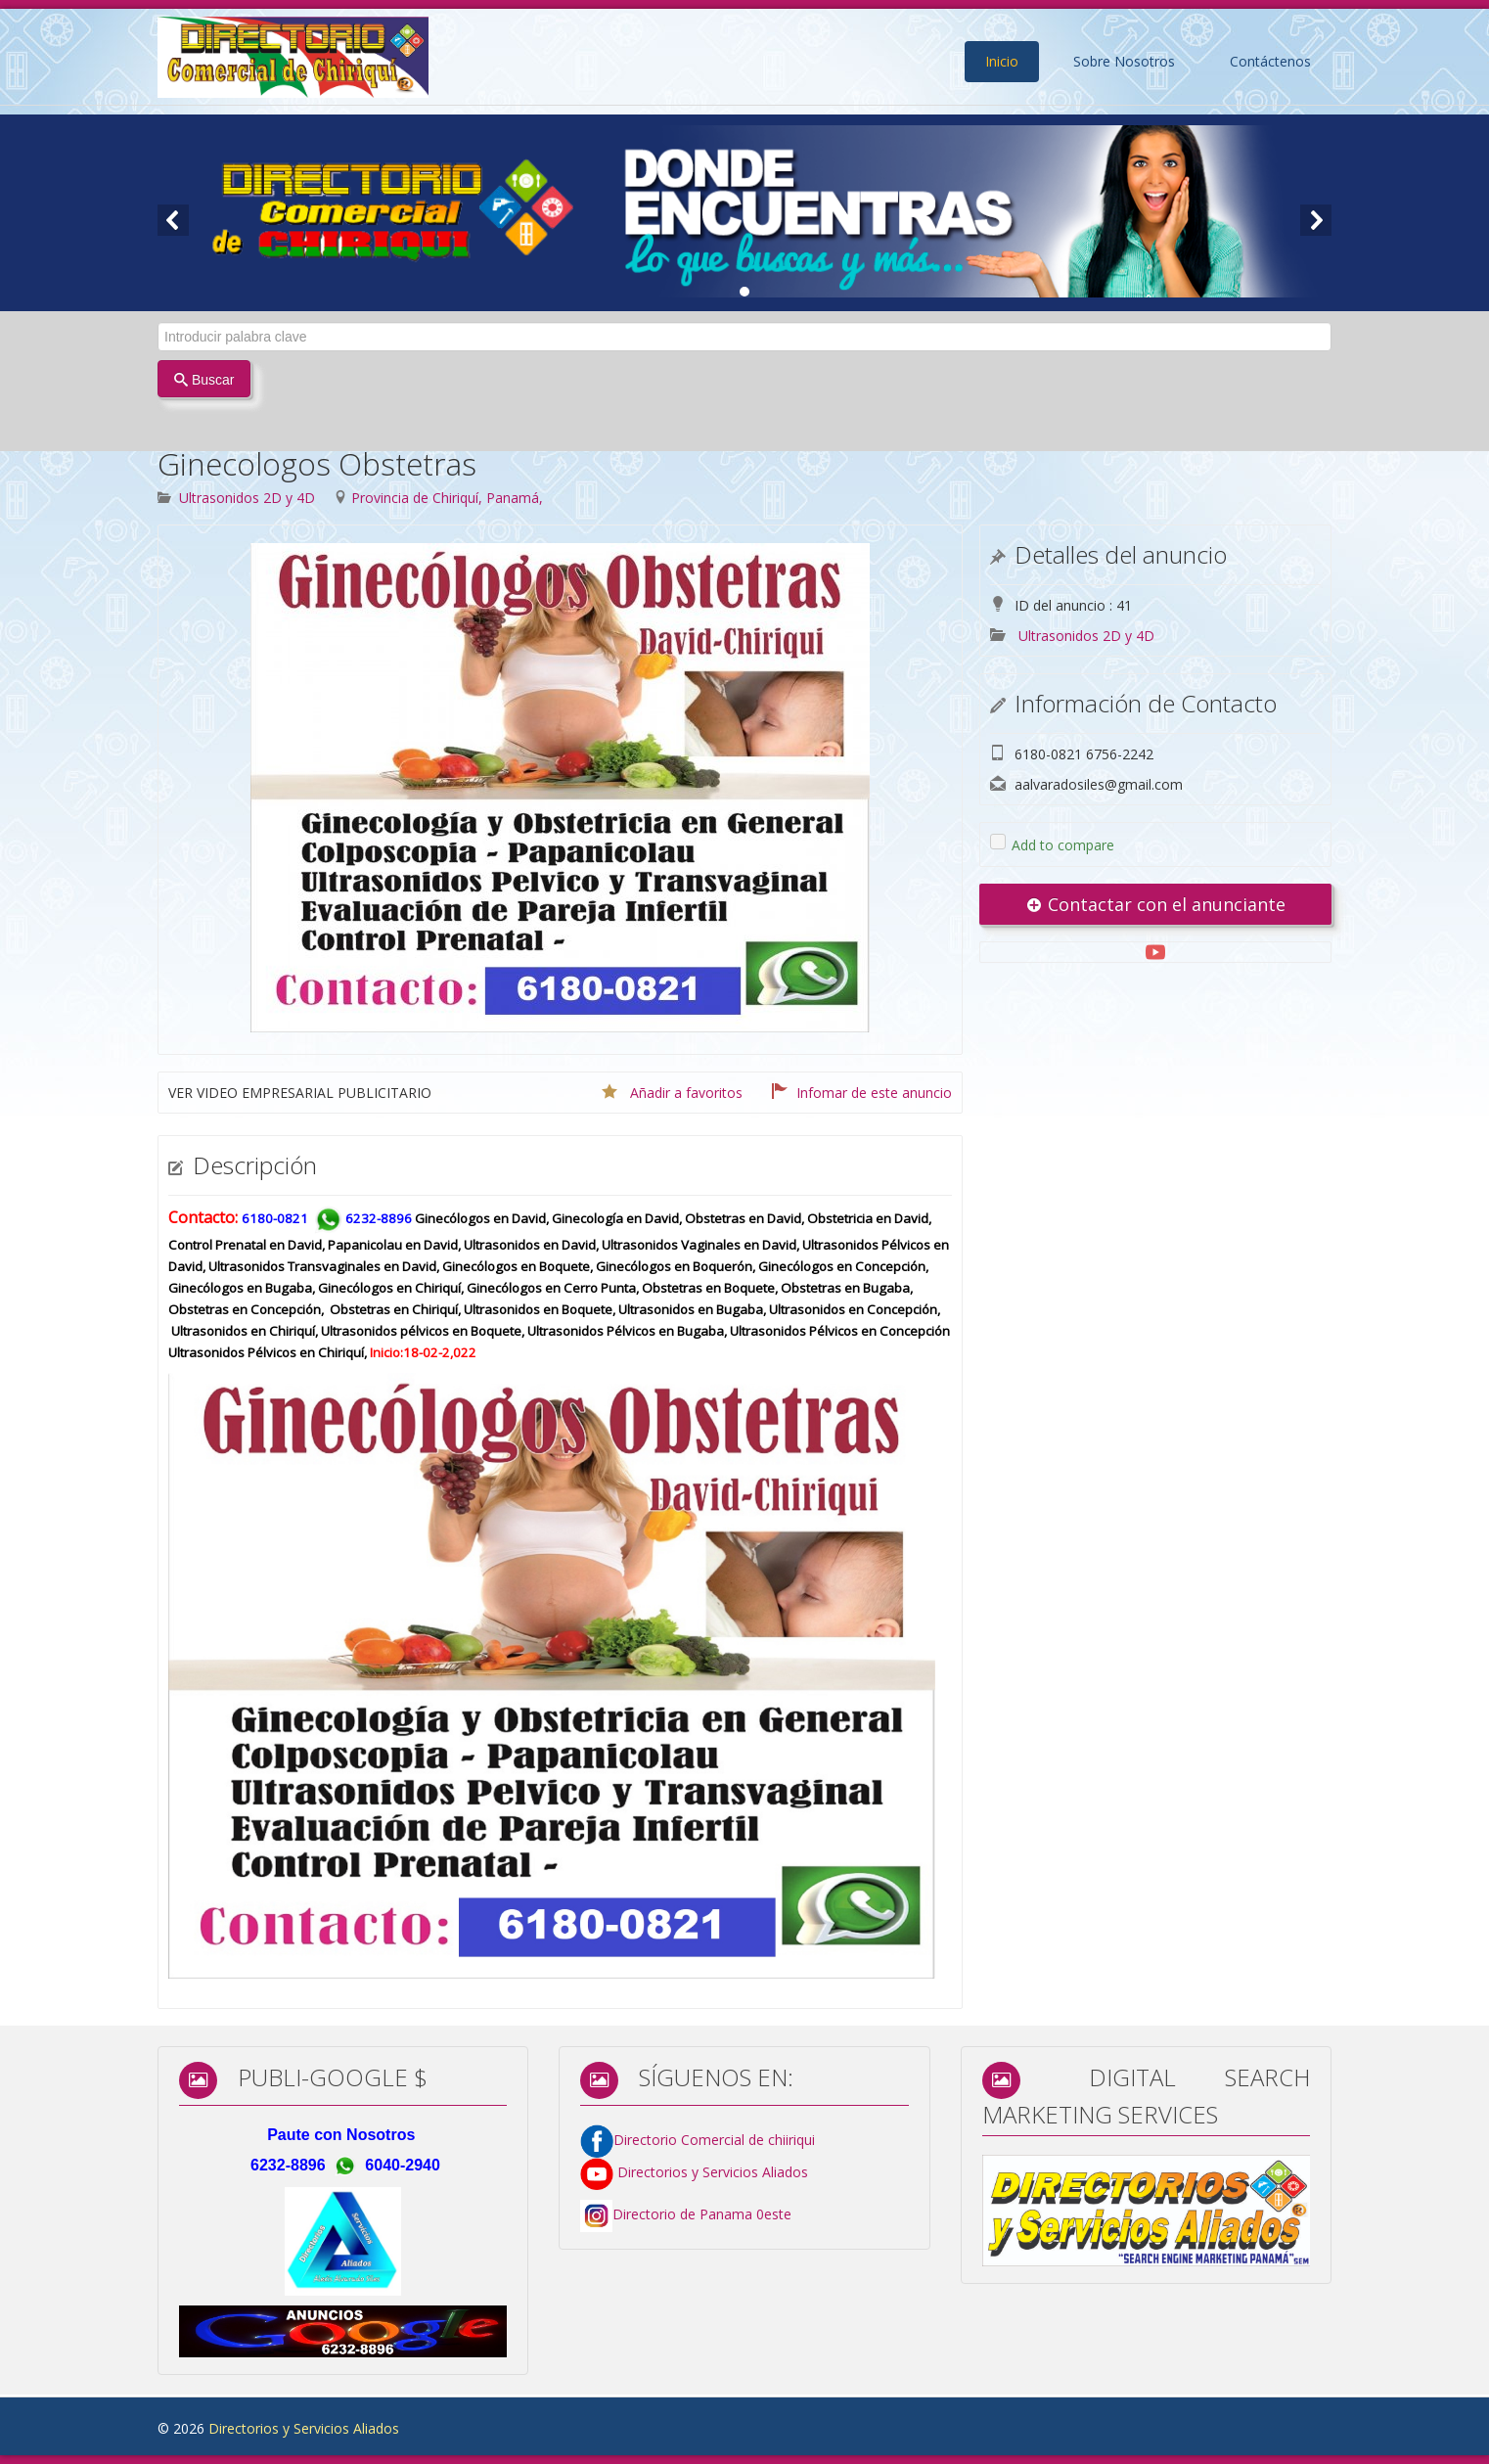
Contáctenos (1270, 61)
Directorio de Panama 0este (701, 2215)
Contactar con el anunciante (1155, 904)
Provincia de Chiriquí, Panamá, (447, 497)
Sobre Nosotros (1124, 61)
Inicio (1001, 61)
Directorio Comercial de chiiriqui (714, 2139)
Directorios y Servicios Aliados (694, 2172)
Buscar (204, 380)
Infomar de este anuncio (874, 1092)
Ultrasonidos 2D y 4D (247, 497)
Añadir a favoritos (686, 1092)
